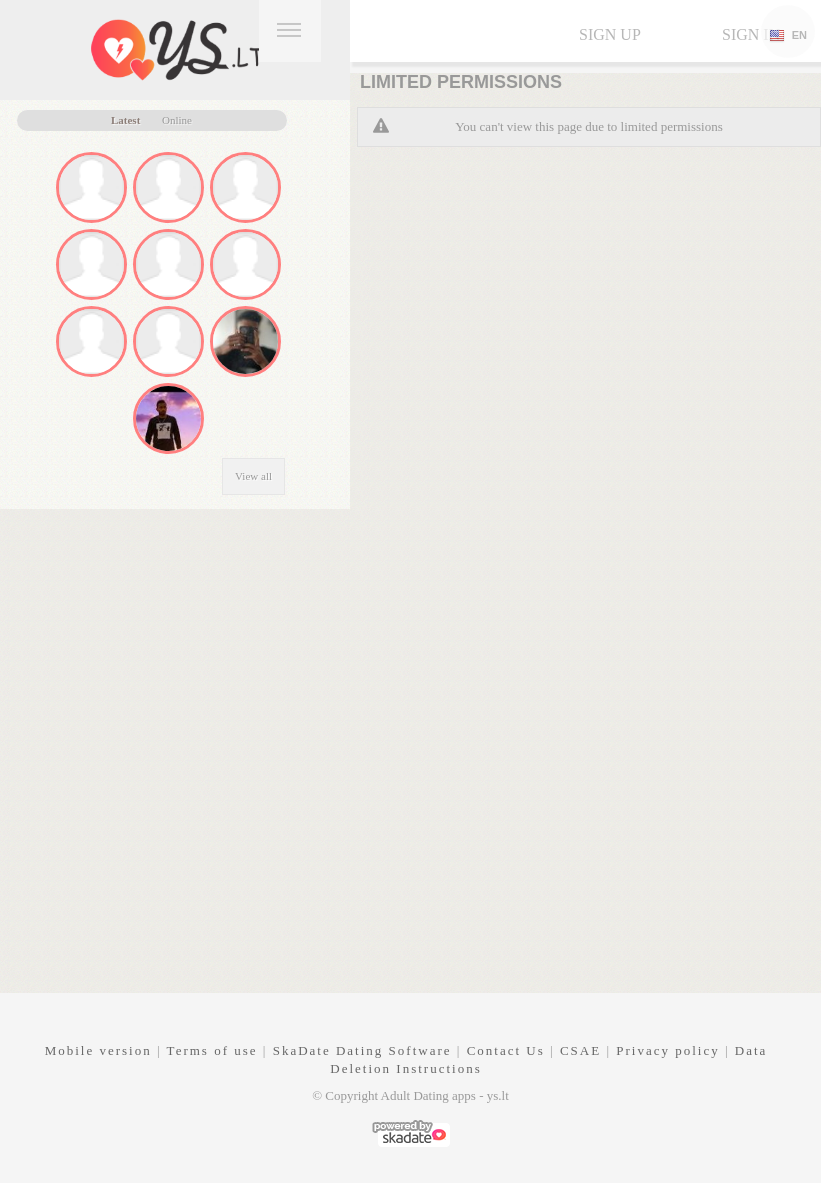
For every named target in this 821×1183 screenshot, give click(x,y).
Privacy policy (667, 1050)
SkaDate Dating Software (362, 1050)
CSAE (580, 1050)
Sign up (610, 34)
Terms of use (212, 1050)
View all (253, 476)
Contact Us (506, 1050)
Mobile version (98, 1050)
